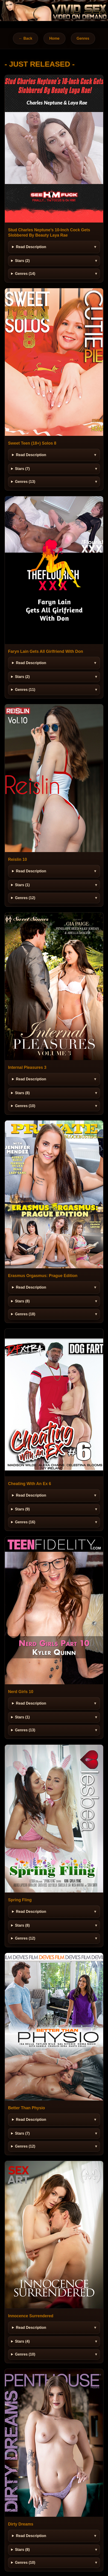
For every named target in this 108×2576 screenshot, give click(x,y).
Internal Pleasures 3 (27, 1067)
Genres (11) (25, 690)
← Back (25, 38)
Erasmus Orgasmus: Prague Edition (42, 1275)
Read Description (31, 247)
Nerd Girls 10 (20, 1691)
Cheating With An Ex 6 (29, 1483)
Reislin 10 (17, 859)
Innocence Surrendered (30, 2316)
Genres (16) (25, 1522)
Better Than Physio (26, 2108)
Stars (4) (22, 2341)
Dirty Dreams (20, 2524)
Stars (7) (22, 469)
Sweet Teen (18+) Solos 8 (32, 443)
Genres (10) (25, 1106)
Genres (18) (25, 1314)
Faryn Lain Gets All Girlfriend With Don (45, 651)
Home (54, 38)
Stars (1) (22, 885)
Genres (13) (25, 482)
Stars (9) (22, 1509)
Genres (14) (25, 274)
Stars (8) (22, 1093)
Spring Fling (20, 1900)
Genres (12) (25, 898)
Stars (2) (22, 261)
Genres (83, 38)
